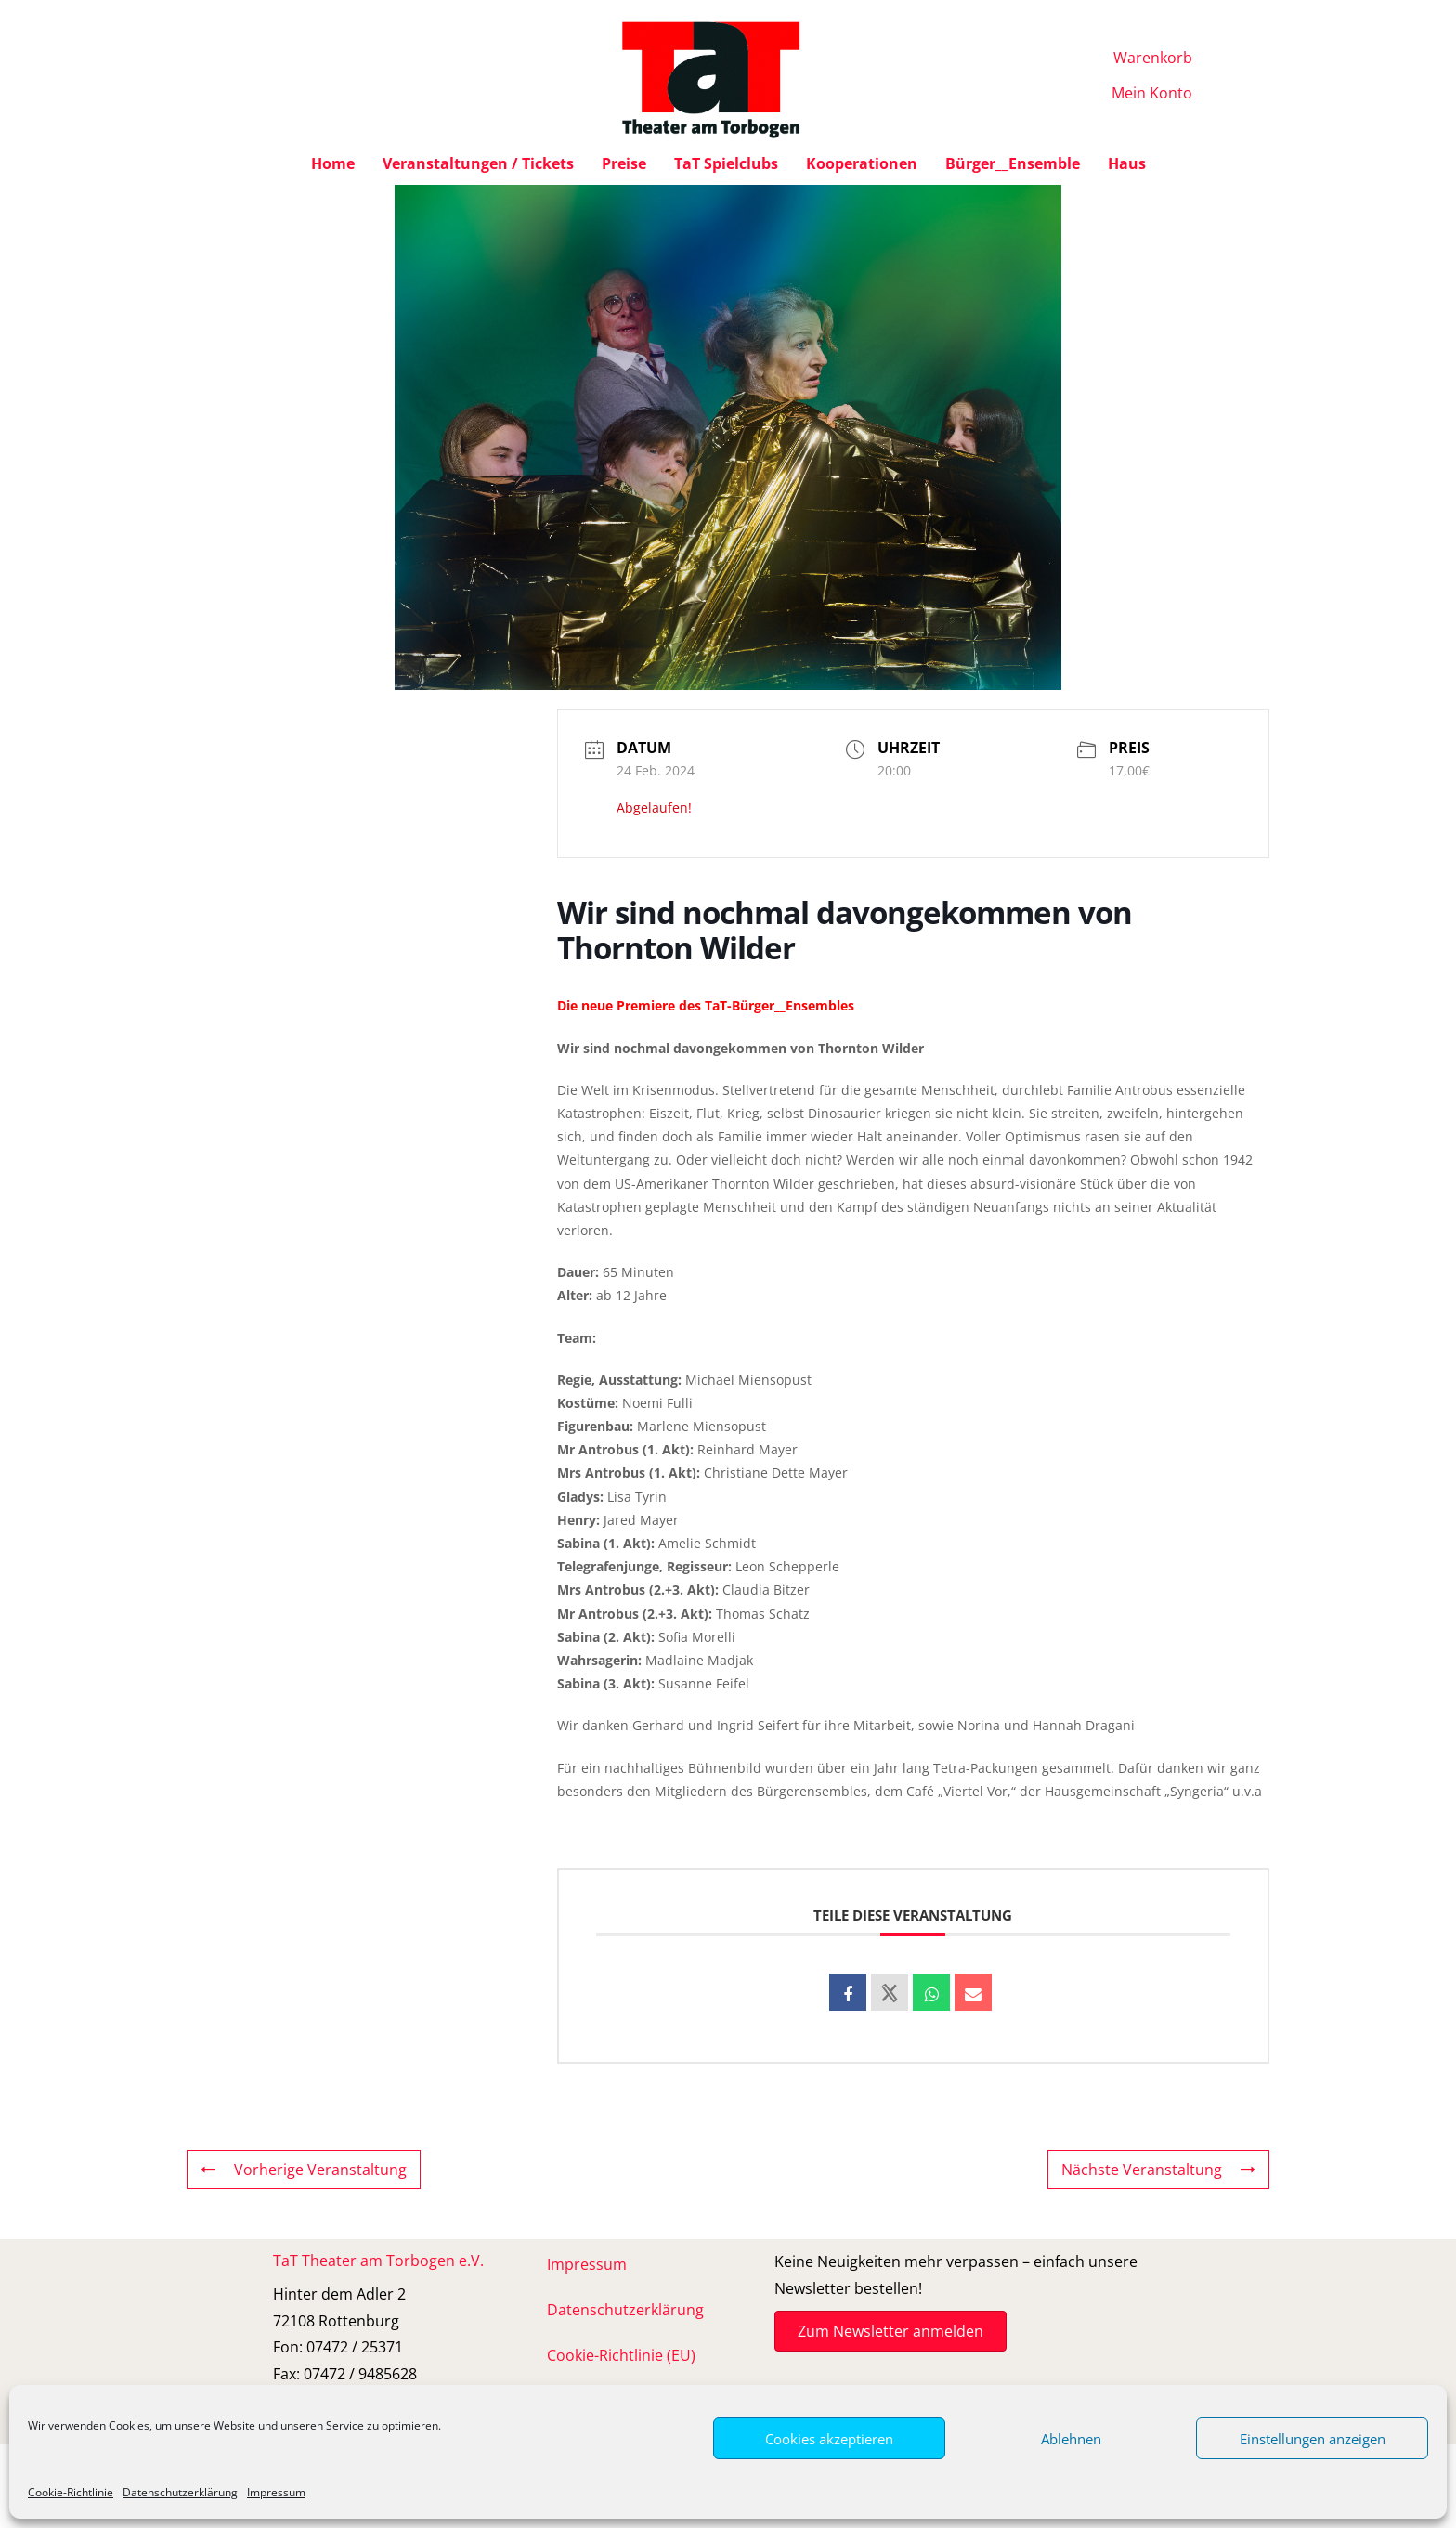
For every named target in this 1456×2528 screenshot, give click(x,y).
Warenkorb (1152, 57)
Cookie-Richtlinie (70, 2492)
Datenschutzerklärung (180, 2492)
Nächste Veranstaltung (1158, 2169)
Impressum (276, 2492)
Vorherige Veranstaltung (304, 2169)
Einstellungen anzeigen (1312, 2439)
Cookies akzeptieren (829, 2439)
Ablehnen (1071, 2439)
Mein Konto (1152, 93)
